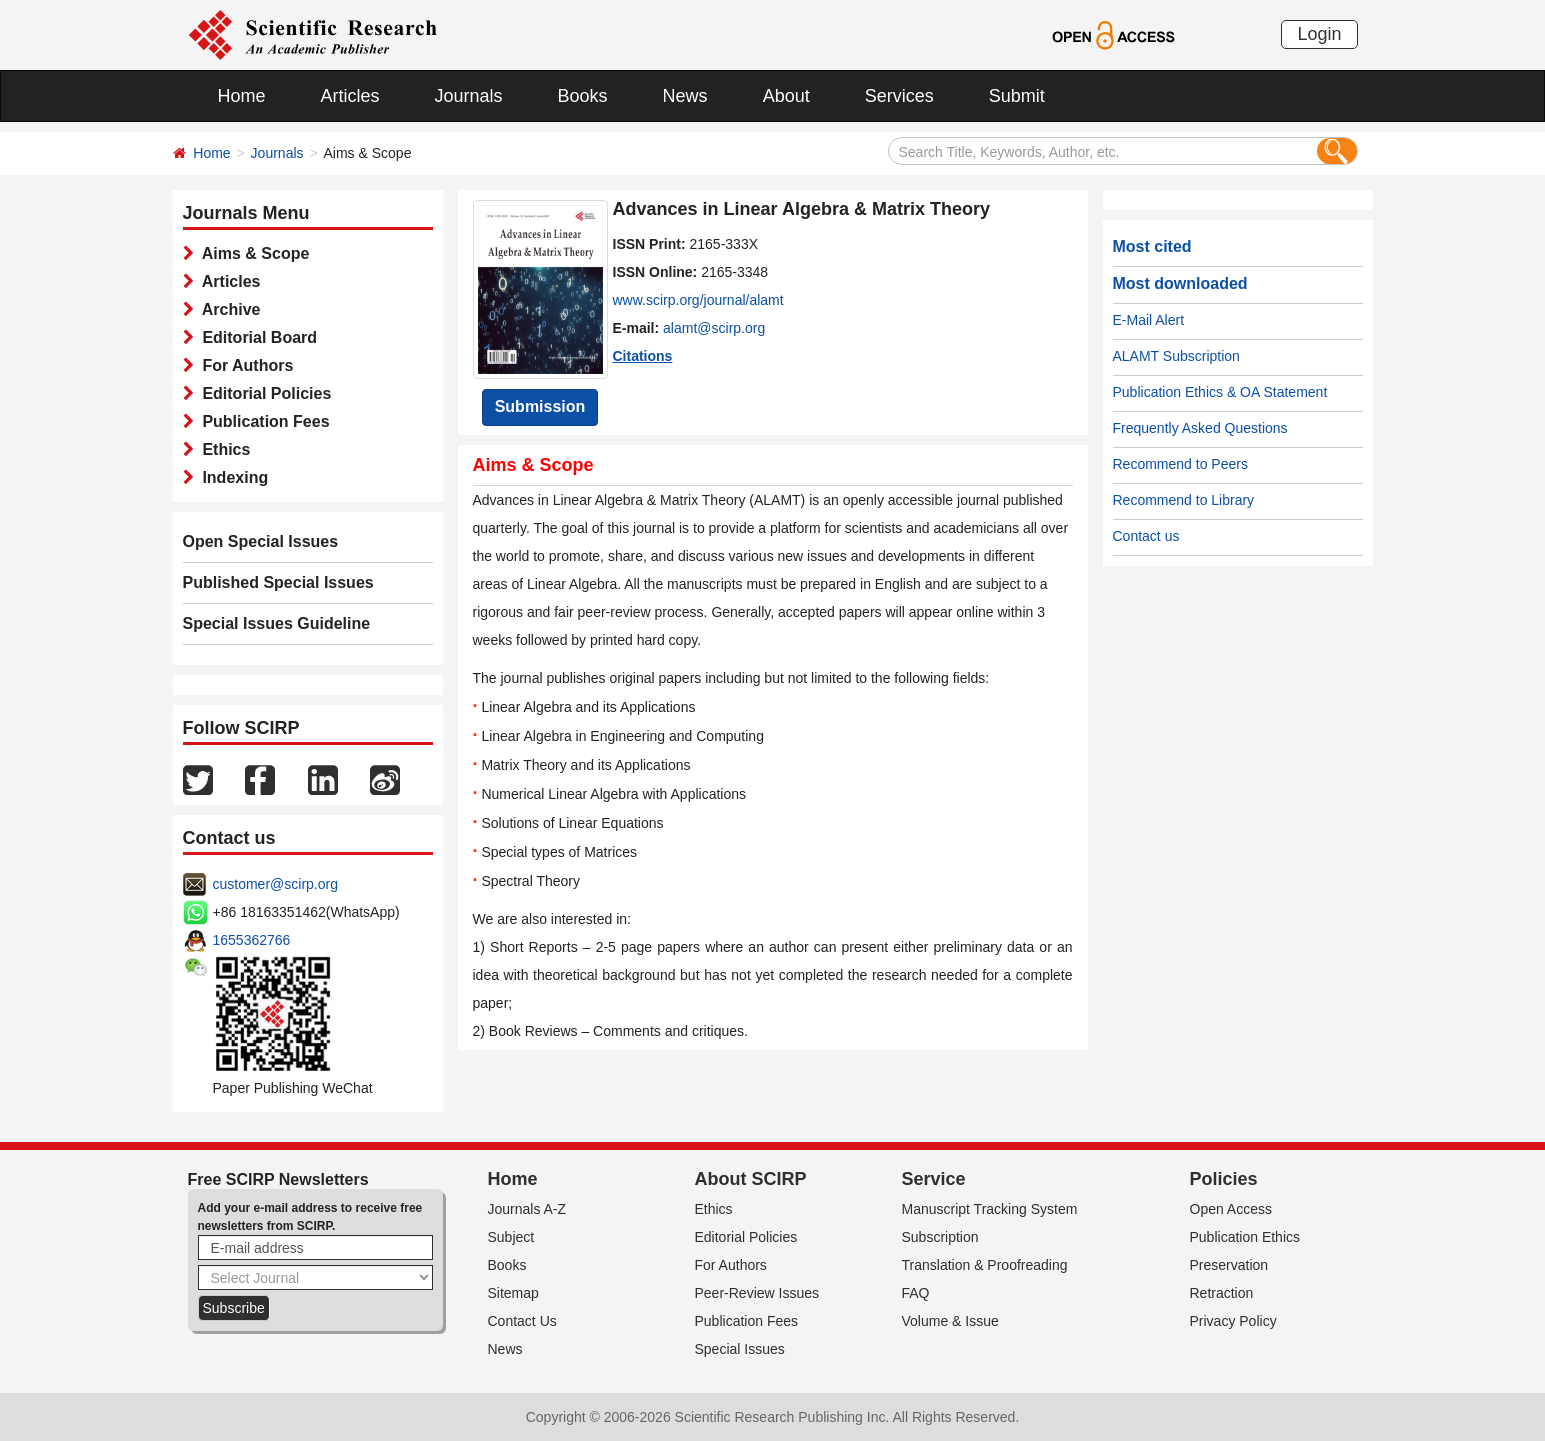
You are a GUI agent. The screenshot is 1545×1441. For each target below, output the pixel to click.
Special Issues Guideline (277, 623)
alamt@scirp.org (714, 328)
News (685, 96)
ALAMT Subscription (1176, 356)
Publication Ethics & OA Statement (1220, 392)
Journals (469, 96)
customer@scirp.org (275, 884)
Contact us (1146, 536)
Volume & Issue (950, 1321)
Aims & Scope (252, 253)
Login (1319, 34)
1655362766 (252, 940)
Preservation (1229, 1265)
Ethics (222, 449)
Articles (350, 96)
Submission (540, 406)
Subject (511, 1237)
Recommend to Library (1184, 500)
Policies (1224, 1179)
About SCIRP (751, 1179)
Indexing (231, 477)
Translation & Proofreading (985, 1265)
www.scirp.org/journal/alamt (698, 300)
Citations (643, 356)
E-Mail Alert (1149, 320)
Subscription (940, 1237)
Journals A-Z (527, 1209)
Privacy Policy (1233, 1321)
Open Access (1231, 1209)
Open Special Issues (261, 541)
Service (934, 1179)
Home (242, 96)
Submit (1017, 96)
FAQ (916, 1293)
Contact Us (522, 1321)
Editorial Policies (263, 393)
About (786, 96)
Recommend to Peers (1180, 464)
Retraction (1222, 1293)
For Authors (244, 365)
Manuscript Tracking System (990, 1209)
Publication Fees (262, 421)
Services (899, 96)
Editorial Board (256, 337)
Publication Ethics (1245, 1237)
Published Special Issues (278, 582)
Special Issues (740, 1349)
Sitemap (513, 1293)
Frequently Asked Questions (1200, 428)
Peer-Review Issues (757, 1293)
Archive (227, 309)
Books (583, 96)
